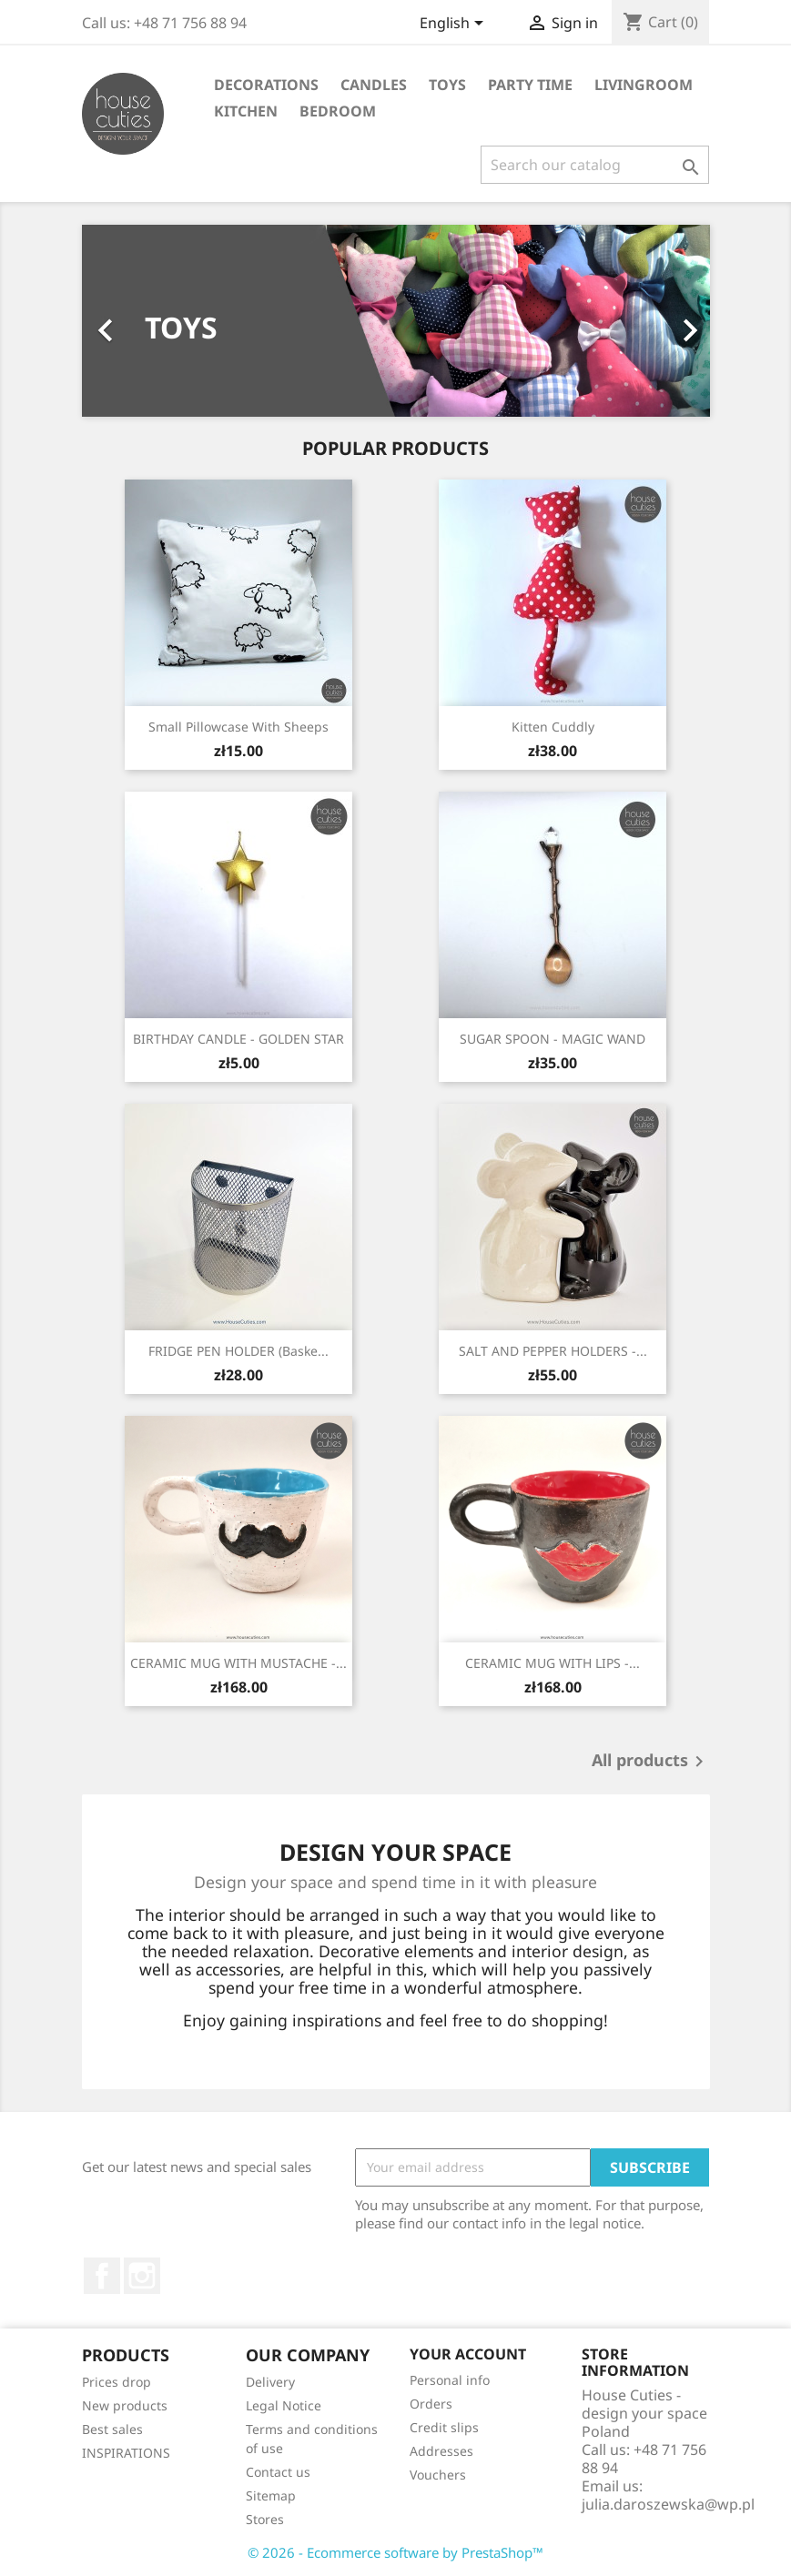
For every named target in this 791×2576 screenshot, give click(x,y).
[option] (396, 321)
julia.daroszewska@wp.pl (668, 2504)
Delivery (270, 2381)
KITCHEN (246, 111)
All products (651, 1762)
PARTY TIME (530, 85)
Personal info (450, 2380)
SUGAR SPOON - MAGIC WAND (552, 1038)
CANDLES (373, 85)
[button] (129, 321)
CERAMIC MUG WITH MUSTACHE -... (238, 1663)
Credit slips (444, 2427)
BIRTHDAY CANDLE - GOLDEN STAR (238, 1038)
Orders (431, 2403)
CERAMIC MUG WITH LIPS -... (552, 1663)
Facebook (102, 2276)
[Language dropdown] (455, 24)
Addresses (441, 2451)
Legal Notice (283, 2405)
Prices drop (116, 2381)
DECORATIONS (266, 85)
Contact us (278, 2471)
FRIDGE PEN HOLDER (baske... (238, 1350)
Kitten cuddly (553, 726)
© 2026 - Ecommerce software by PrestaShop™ (395, 2552)
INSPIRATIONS (126, 2452)
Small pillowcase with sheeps (238, 726)
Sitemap (271, 2495)
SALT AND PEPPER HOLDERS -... (553, 1350)
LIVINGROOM (643, 85)
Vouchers (438, 2474)
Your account (468, 2354)
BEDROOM (337, 111)
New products (124, 2405)
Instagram (142, 2276)
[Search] (595, 165)
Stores (265, 2519)
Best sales (112, 2429)
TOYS (447, 85)
